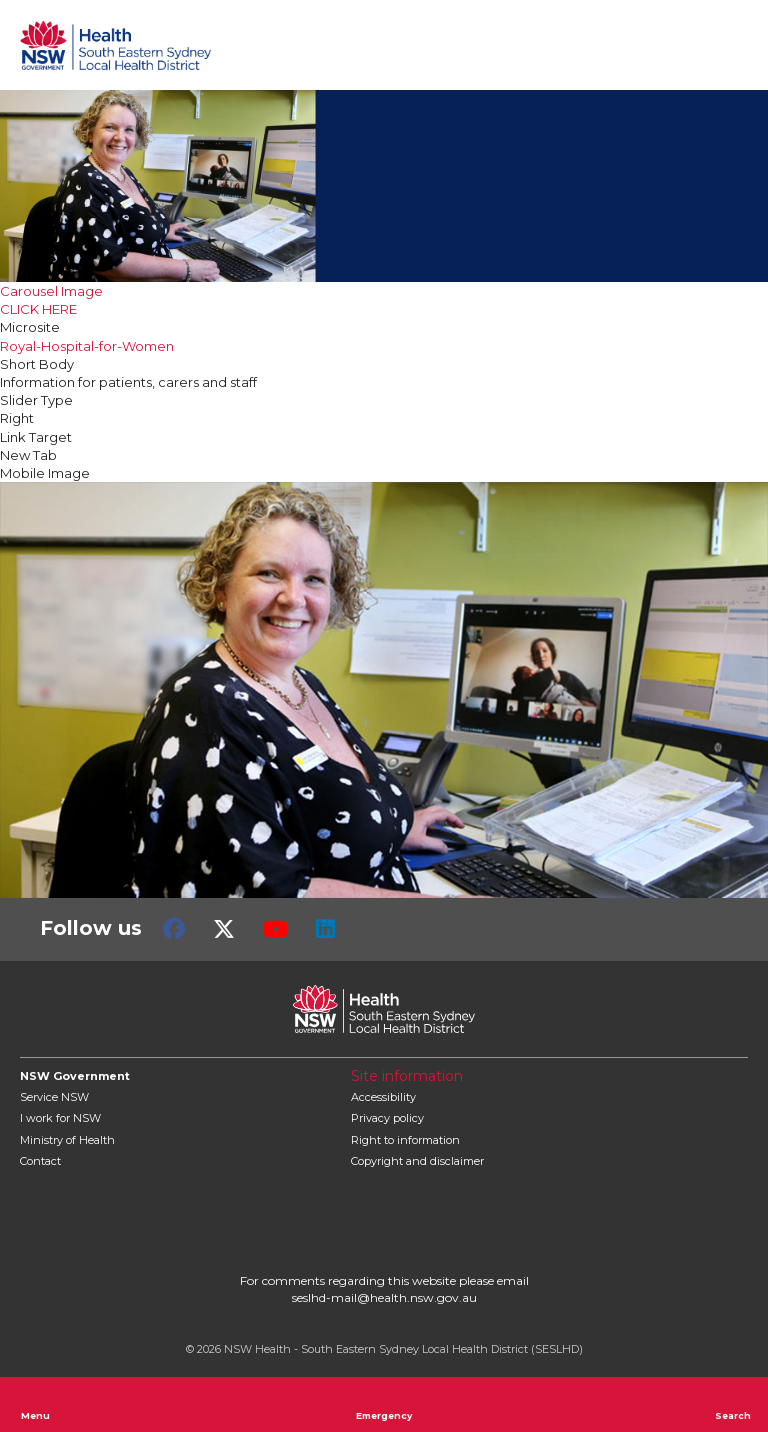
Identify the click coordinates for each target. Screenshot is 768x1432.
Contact (40, 1161)
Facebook (174, 929)
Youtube (275, 929)
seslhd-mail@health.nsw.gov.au (384, 1297)
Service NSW (54, 1097)
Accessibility (383, 1097)
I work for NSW (60, 1118)
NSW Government (75, 1076)
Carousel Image (51, 291)
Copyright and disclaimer (417, 1161)
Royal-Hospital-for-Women (87, 346)
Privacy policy (387, 1118)
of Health (67, 1140)
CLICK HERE (38, 309)
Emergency (384, 1404)
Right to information (405, 1140)
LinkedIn (325, 929)
